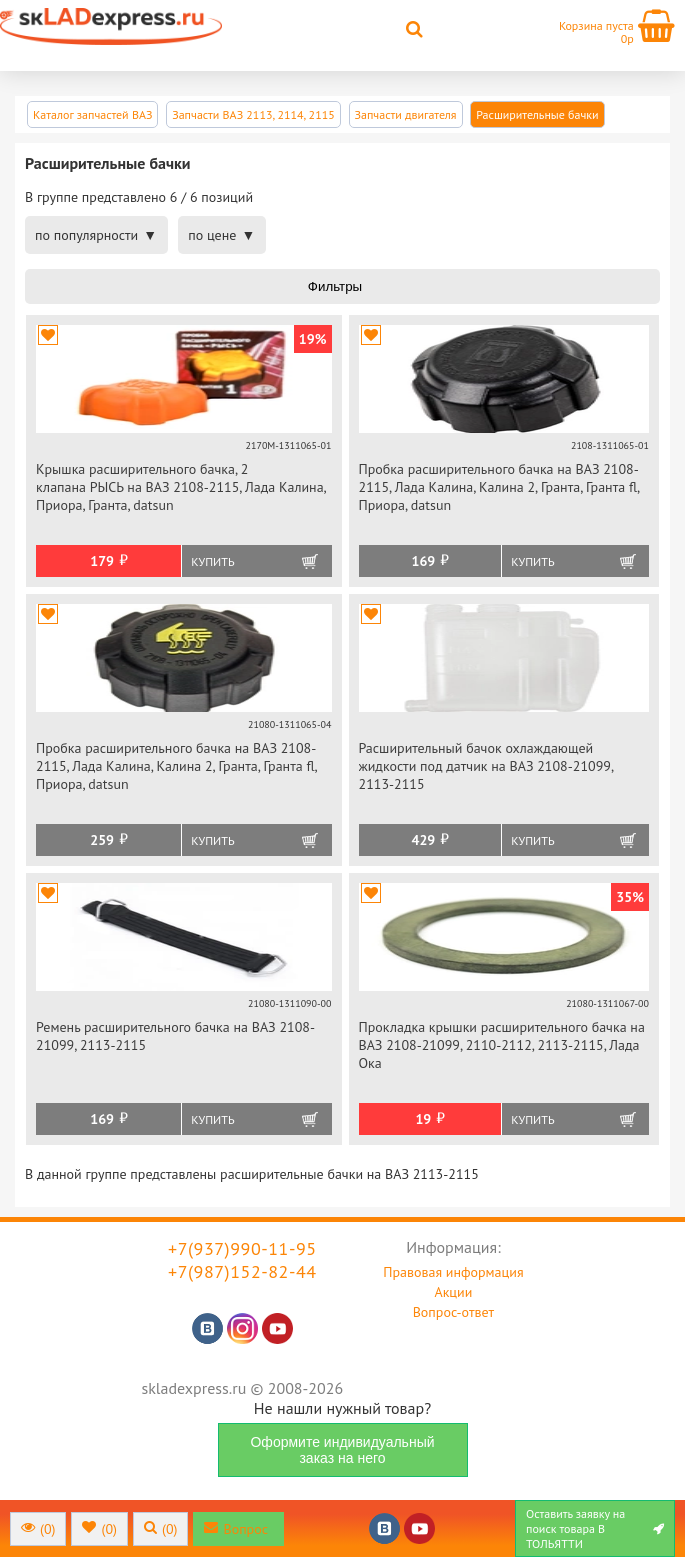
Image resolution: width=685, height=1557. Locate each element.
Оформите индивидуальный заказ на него (342, 1450)
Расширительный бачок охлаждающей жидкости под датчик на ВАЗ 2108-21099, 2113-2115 (486, 766)
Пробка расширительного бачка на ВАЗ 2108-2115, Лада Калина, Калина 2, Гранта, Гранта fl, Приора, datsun (499, 487)
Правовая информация (453, 1272)
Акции (453, 1292)
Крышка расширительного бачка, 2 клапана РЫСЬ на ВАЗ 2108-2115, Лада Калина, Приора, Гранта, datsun (181, 487)
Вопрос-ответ (453, 1312)
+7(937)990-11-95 (242, 1248)
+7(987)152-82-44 (242, 1271)
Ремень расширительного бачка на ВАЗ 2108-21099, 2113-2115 (175, 1036)
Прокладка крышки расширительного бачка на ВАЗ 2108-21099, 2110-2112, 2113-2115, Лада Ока (502, 1045)
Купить (212, 561)
